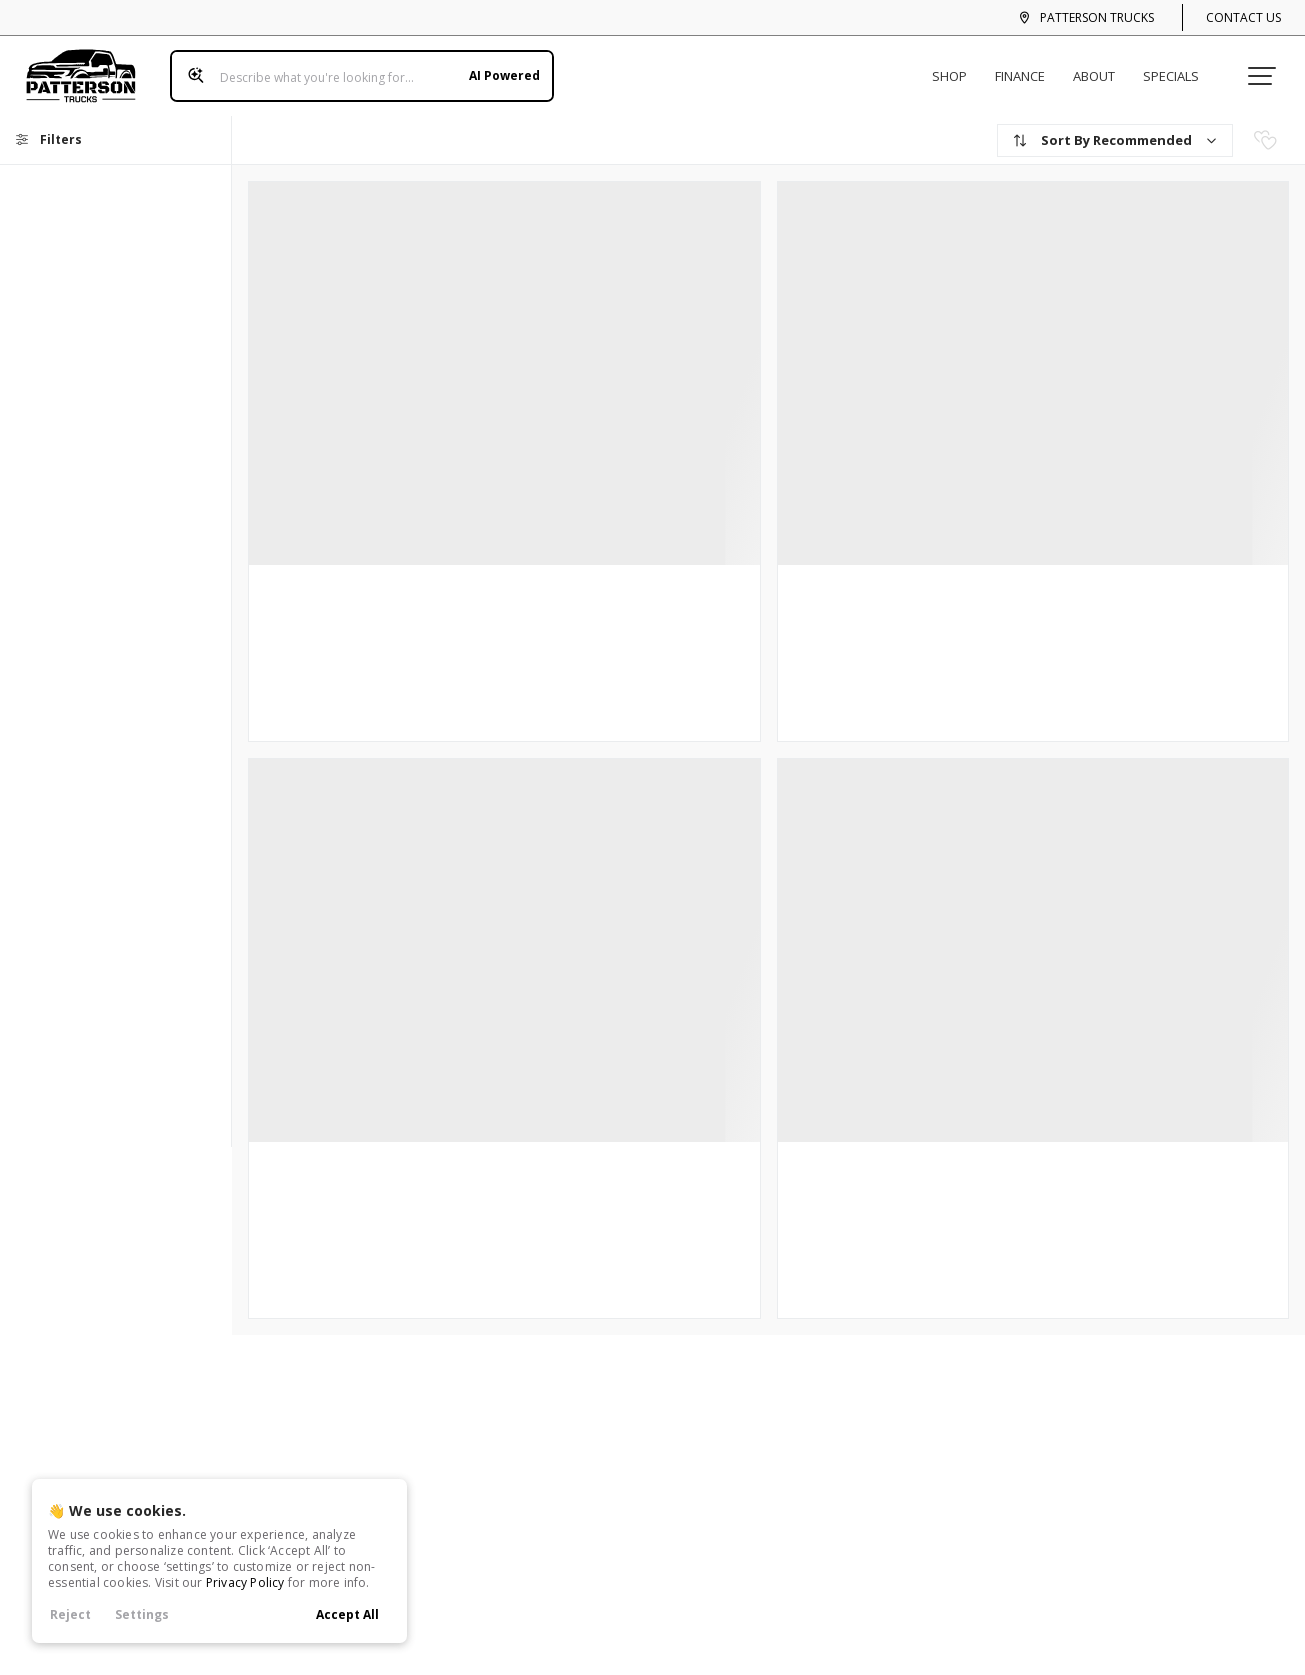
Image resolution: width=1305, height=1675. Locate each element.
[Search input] (354, 68)
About (1102, 68)
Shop (957, 68)
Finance (1028, 68)
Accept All (347, 1614)
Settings (142, 1614)
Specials (1179, 68)
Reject (70, 1614)
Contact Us (1243, 17)
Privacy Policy (245, 1582)
